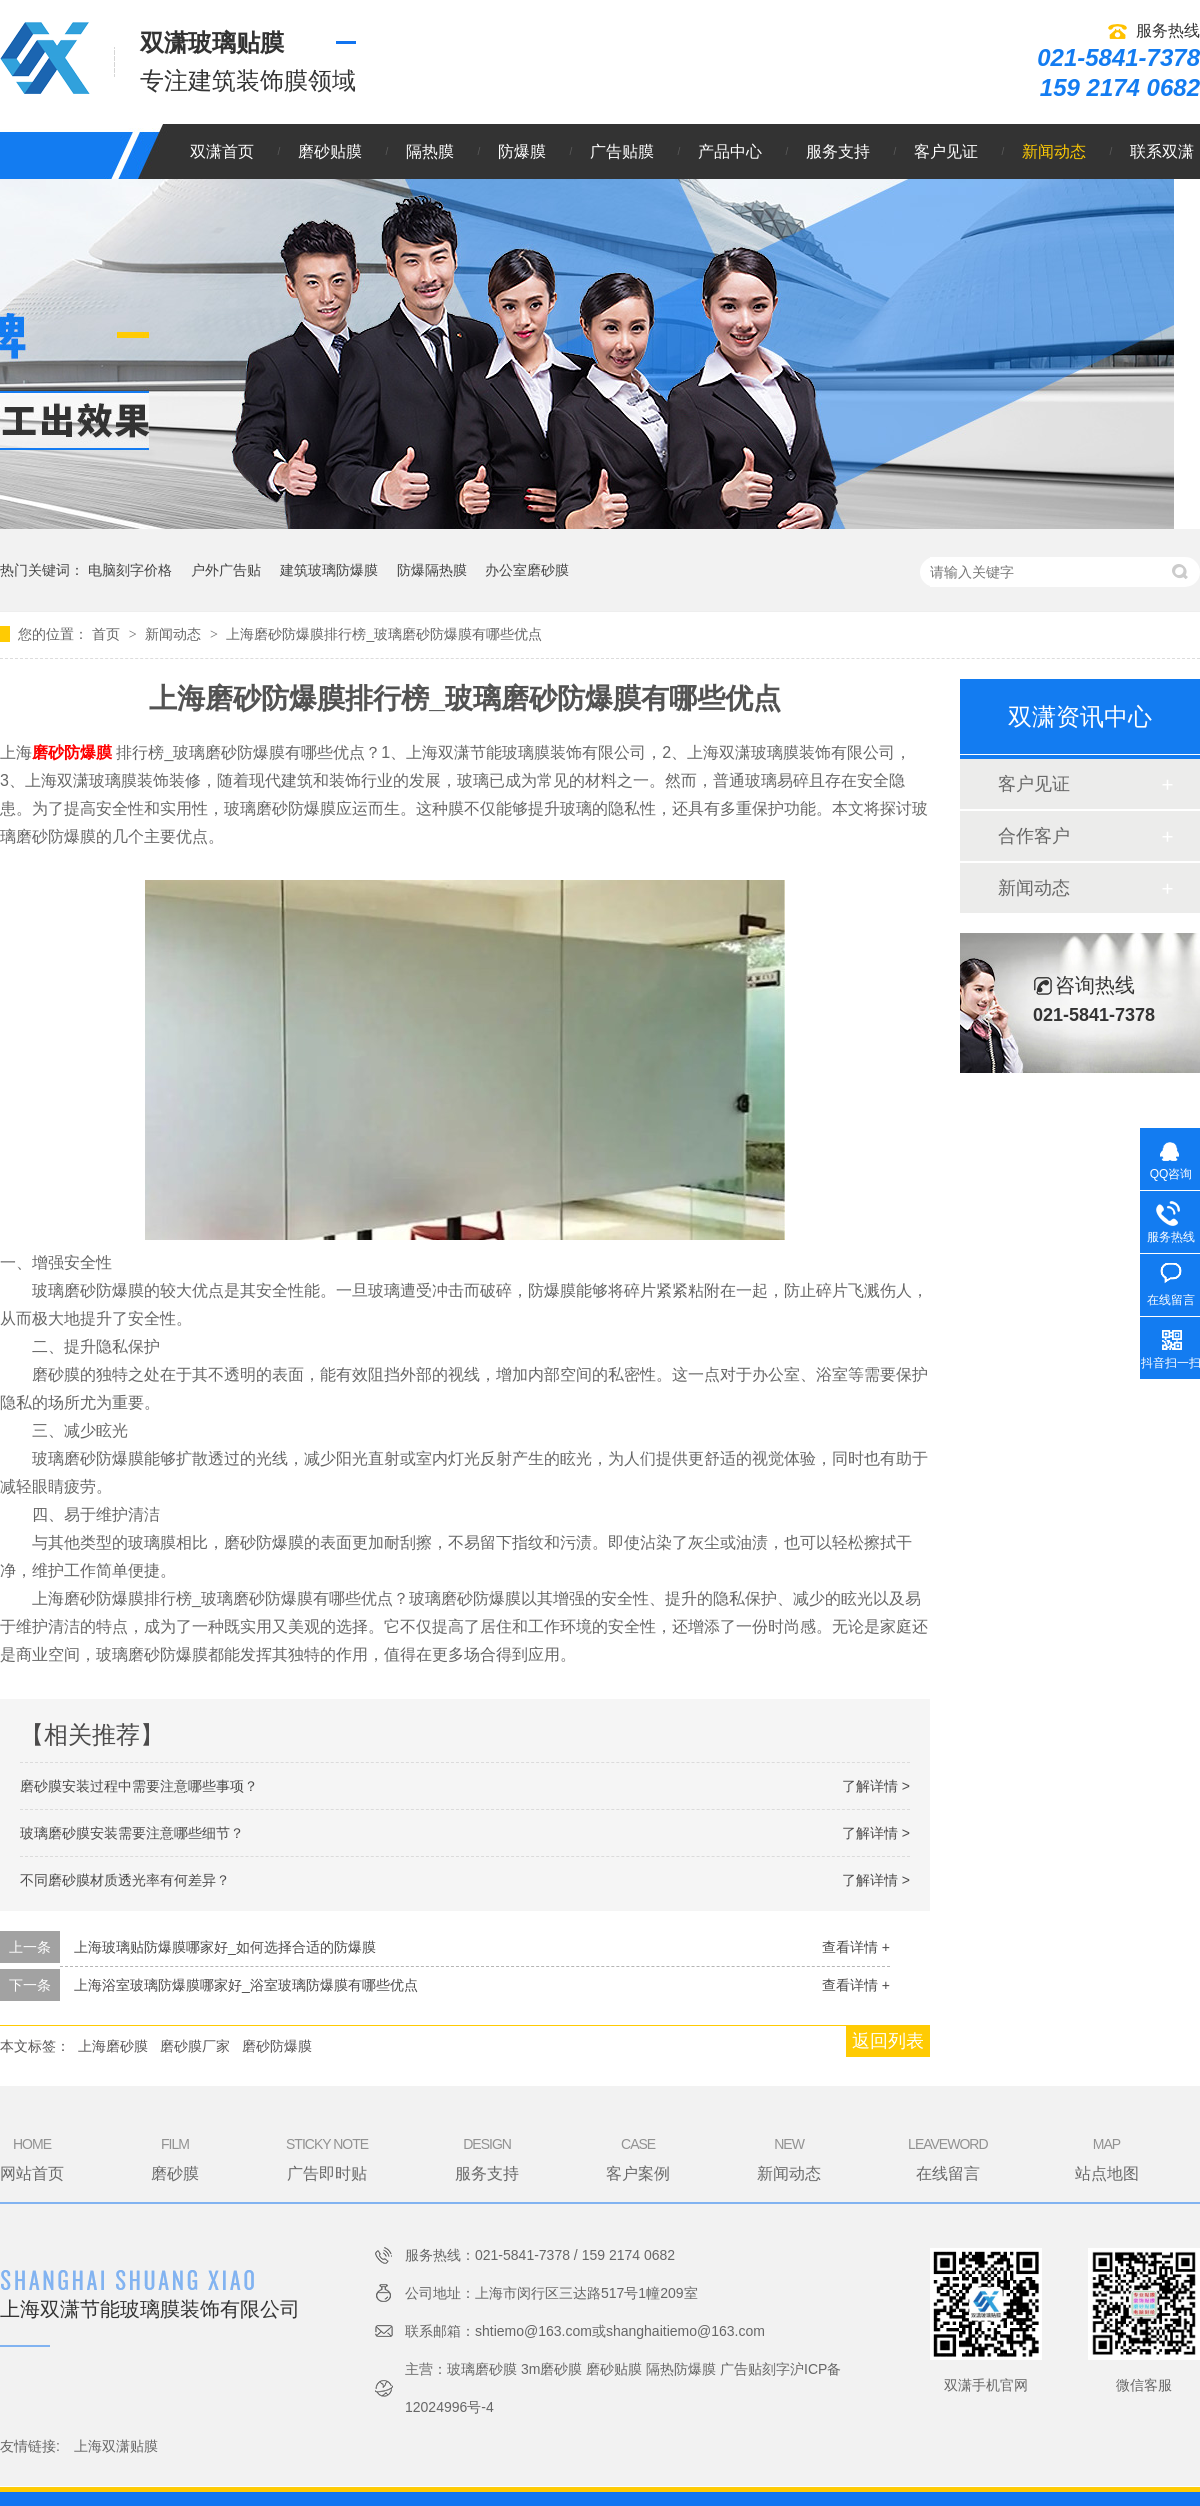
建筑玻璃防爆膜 (329, 570)
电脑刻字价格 (130, 570)
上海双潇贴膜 (116, 2446)
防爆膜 (522, 151)
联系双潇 (1162, 151)
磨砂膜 (175, 2158)
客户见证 (946, 151)
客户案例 (638, 2158)
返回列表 (888, 2041)
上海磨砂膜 (113, 2046)
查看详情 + (856, 1947)
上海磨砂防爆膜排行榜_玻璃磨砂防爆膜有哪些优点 (384, 634)
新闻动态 (1054, 151)
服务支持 (838, 151)
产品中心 (730, 151)
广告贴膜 (622, 151)
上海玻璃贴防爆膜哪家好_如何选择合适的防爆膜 (225, 1947)
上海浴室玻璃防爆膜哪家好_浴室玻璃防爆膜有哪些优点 (246, 1985)
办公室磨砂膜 (527, 570)
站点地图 (1107, 2158)
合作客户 (1034, 836)
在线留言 (947, 2158)
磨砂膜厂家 (195, 2046)
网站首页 (32, 2158)
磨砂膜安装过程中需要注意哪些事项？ (139, 1786)
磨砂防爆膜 (277, 2046)
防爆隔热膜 (432, 570)
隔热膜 (430, 151)
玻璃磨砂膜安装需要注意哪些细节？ (132, 1833)
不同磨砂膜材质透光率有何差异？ (125, 1880)
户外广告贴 (226, 570)
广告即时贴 (327, 2158)
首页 (108, 634)
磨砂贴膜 (330, 151)
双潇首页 (222, 151)
